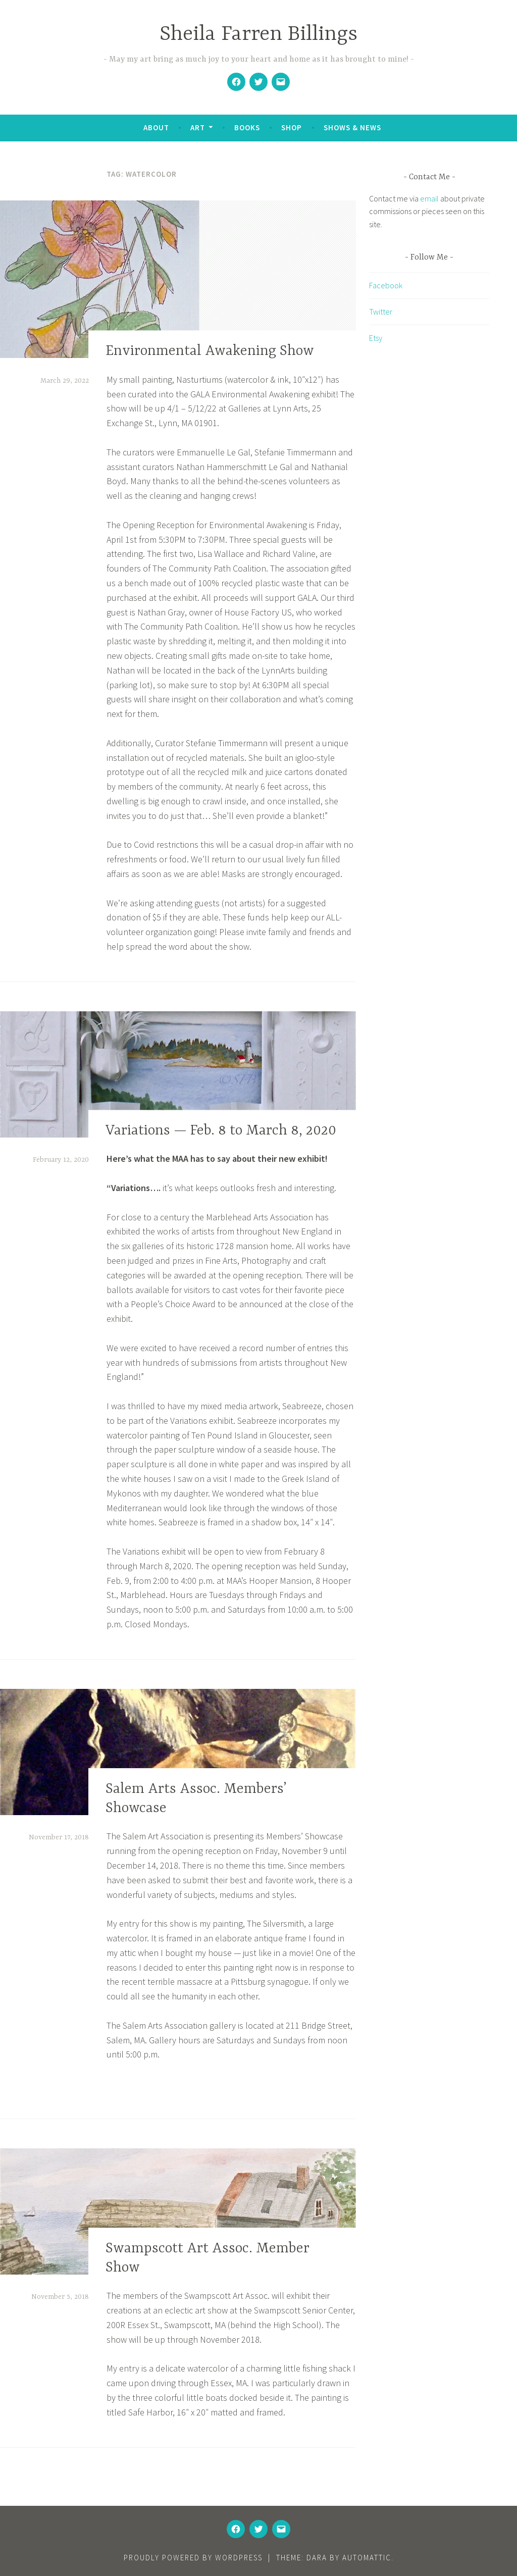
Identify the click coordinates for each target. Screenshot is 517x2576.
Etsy (375, 338)
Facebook (385, 285)
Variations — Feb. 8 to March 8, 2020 (221, 1131)
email (429, 198)
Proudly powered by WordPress (193, 2557)
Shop (291, 127)
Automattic (366, 2557)
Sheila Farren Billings (258, 34)
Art (197, 127)
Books (247, 127)
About (156, 127)
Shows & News (352, 127)
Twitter (380, 311)
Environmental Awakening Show (210, 352)
